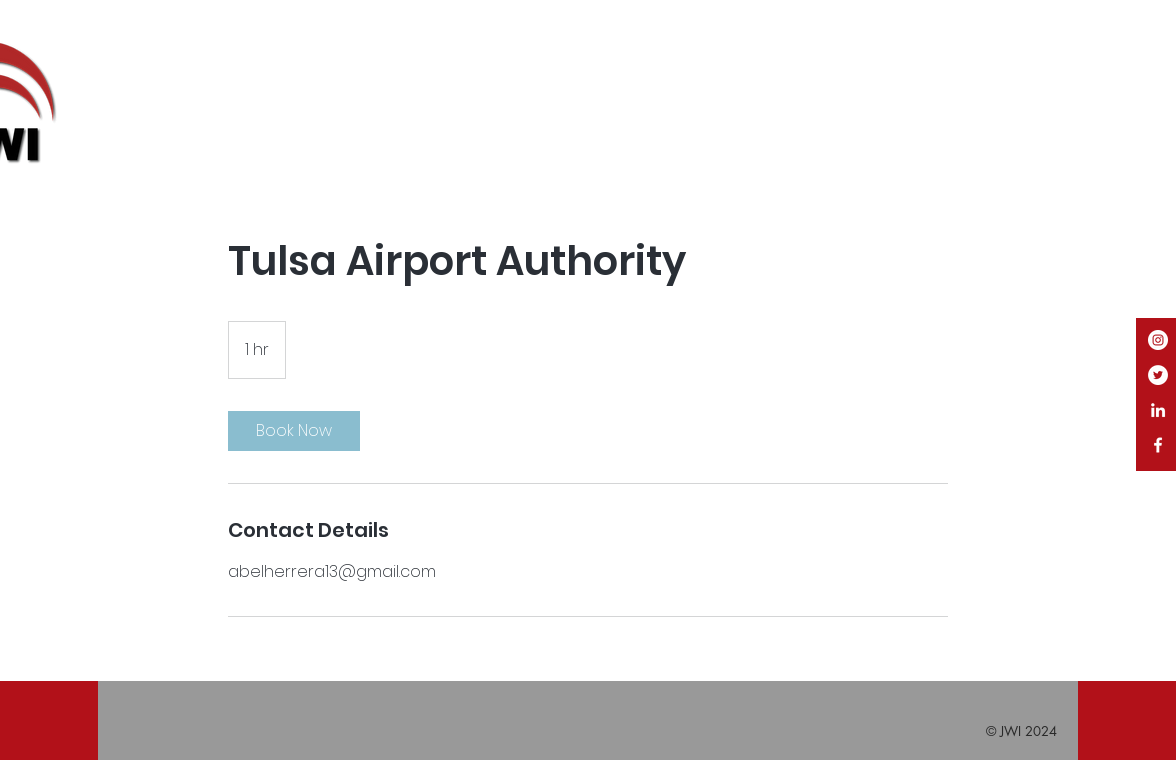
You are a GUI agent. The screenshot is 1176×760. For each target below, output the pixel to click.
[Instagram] (1158, 340)
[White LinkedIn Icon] (1158, 410)
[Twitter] (1158, 375)
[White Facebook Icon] (1158, 445)
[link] (294, 431)
